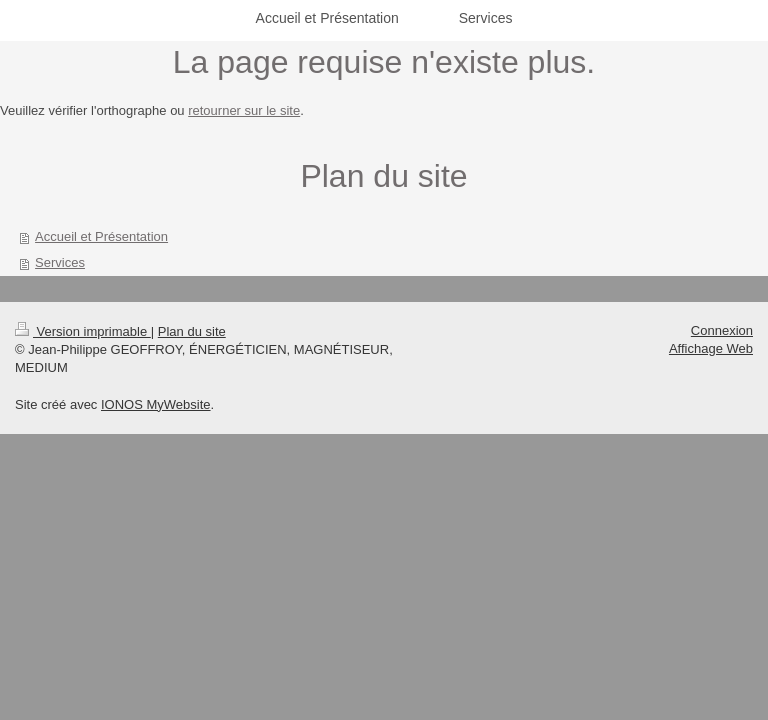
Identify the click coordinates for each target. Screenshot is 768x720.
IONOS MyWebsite (156, 404)
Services (60, 262)
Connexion (722, 330)
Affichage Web (711, 348)
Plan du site (192, 331)
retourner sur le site (244, 110)
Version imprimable (83, 331)
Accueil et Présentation (101, 236)
